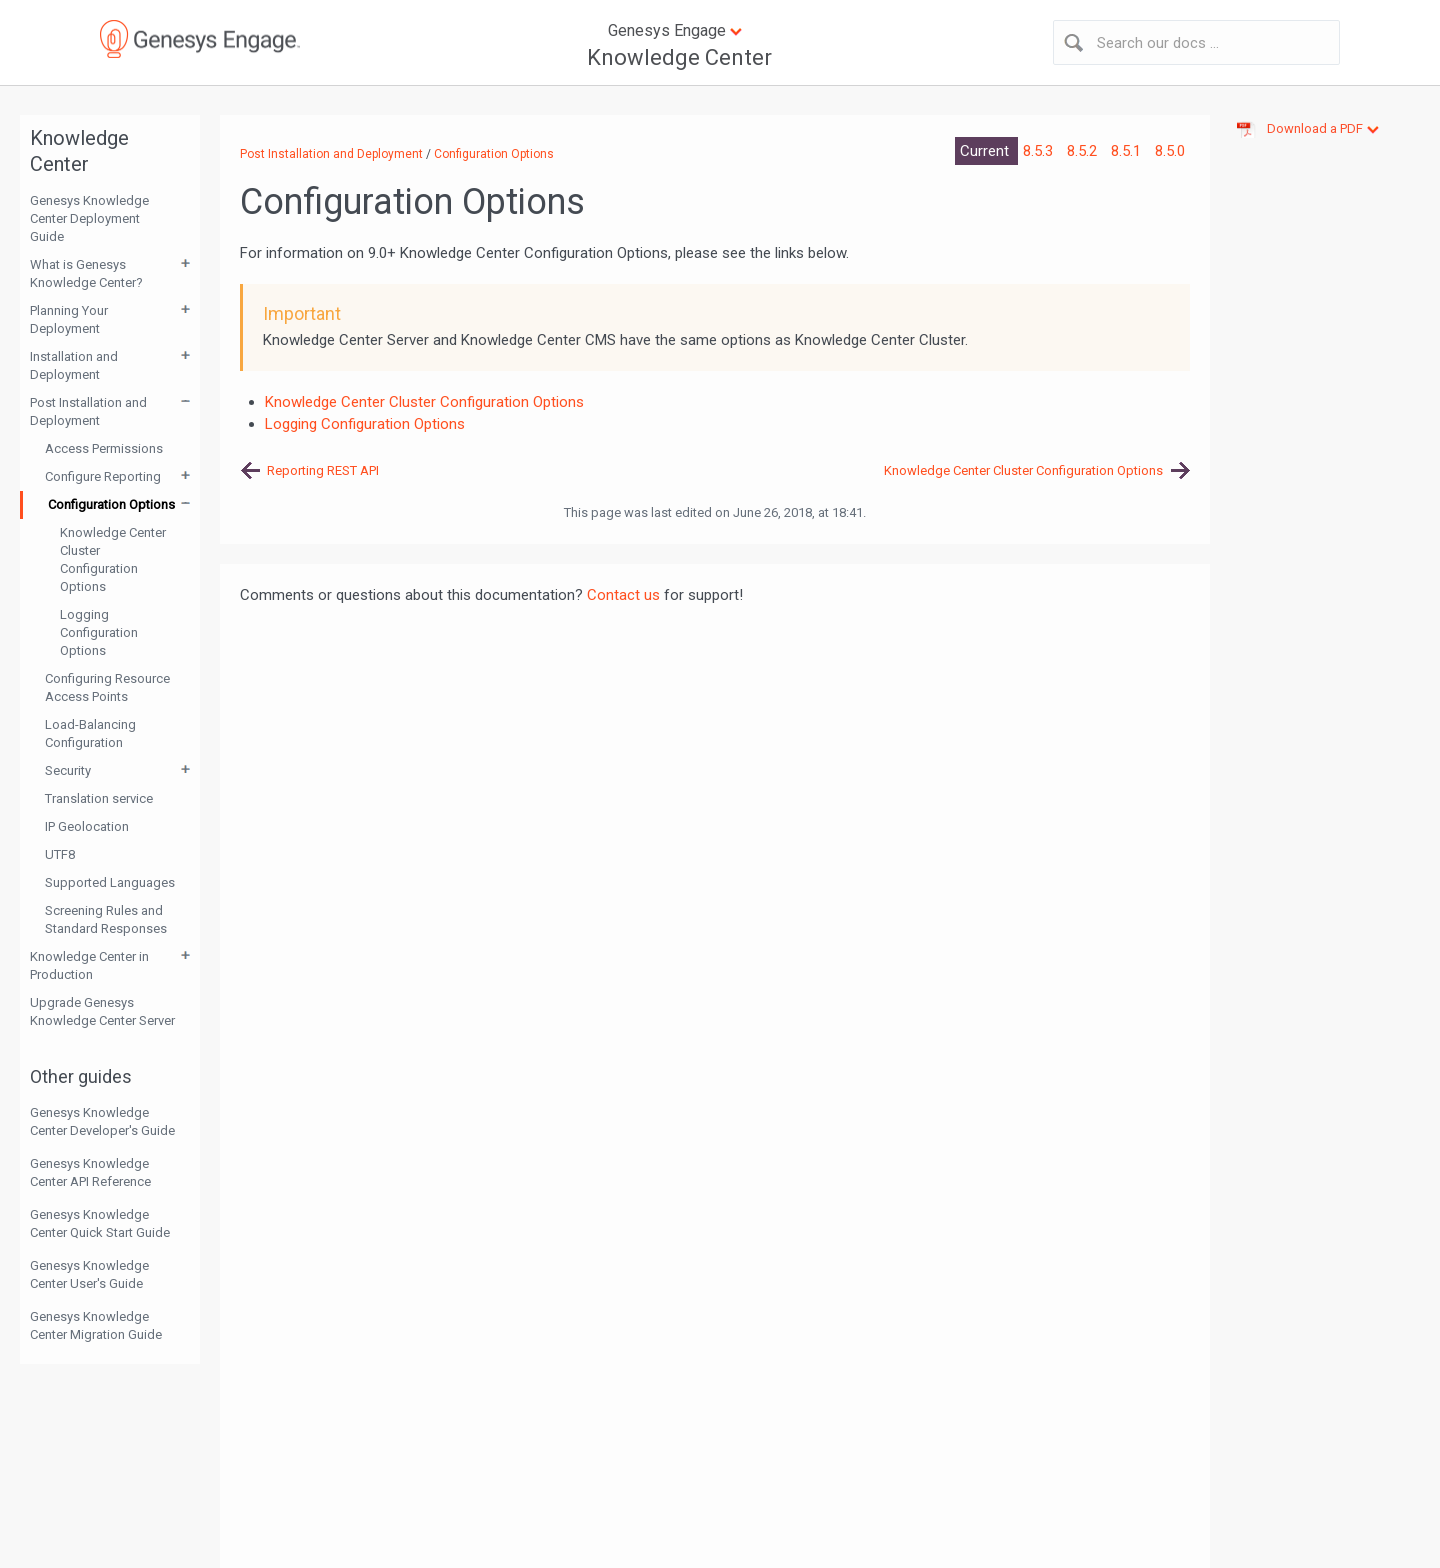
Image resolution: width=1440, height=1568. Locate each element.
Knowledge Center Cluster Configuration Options (113, 559)
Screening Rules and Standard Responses (106, 919)
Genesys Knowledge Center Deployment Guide (89, 218)
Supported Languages (110, 882)
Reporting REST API (323, 470)
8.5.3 (1040, 151)
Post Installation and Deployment (88, 411)
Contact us (623, 595)
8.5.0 (1170, 151)
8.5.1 (1128, 151)
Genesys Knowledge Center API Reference (90, 1172)
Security (68, 770)
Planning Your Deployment (69, 319)
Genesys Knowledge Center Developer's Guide (102, 1121)
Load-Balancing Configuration (90, 733)
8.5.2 (1084, 151)
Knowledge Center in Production (89, 965)
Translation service (99, 798)
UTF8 (60, 854)
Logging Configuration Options (99, 632)
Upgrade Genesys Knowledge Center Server (102, 1011)
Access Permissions (104, 448)
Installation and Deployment (74, 365)
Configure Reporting (103, 476)
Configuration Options (111, 504)
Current (986, 151)
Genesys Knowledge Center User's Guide (89, 1274)
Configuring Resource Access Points (107, 687)
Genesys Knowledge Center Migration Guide (96, 1325)
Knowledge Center (679, 57)
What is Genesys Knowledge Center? (86, 273)
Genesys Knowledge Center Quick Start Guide (100, 1223)
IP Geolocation (87, 826)
